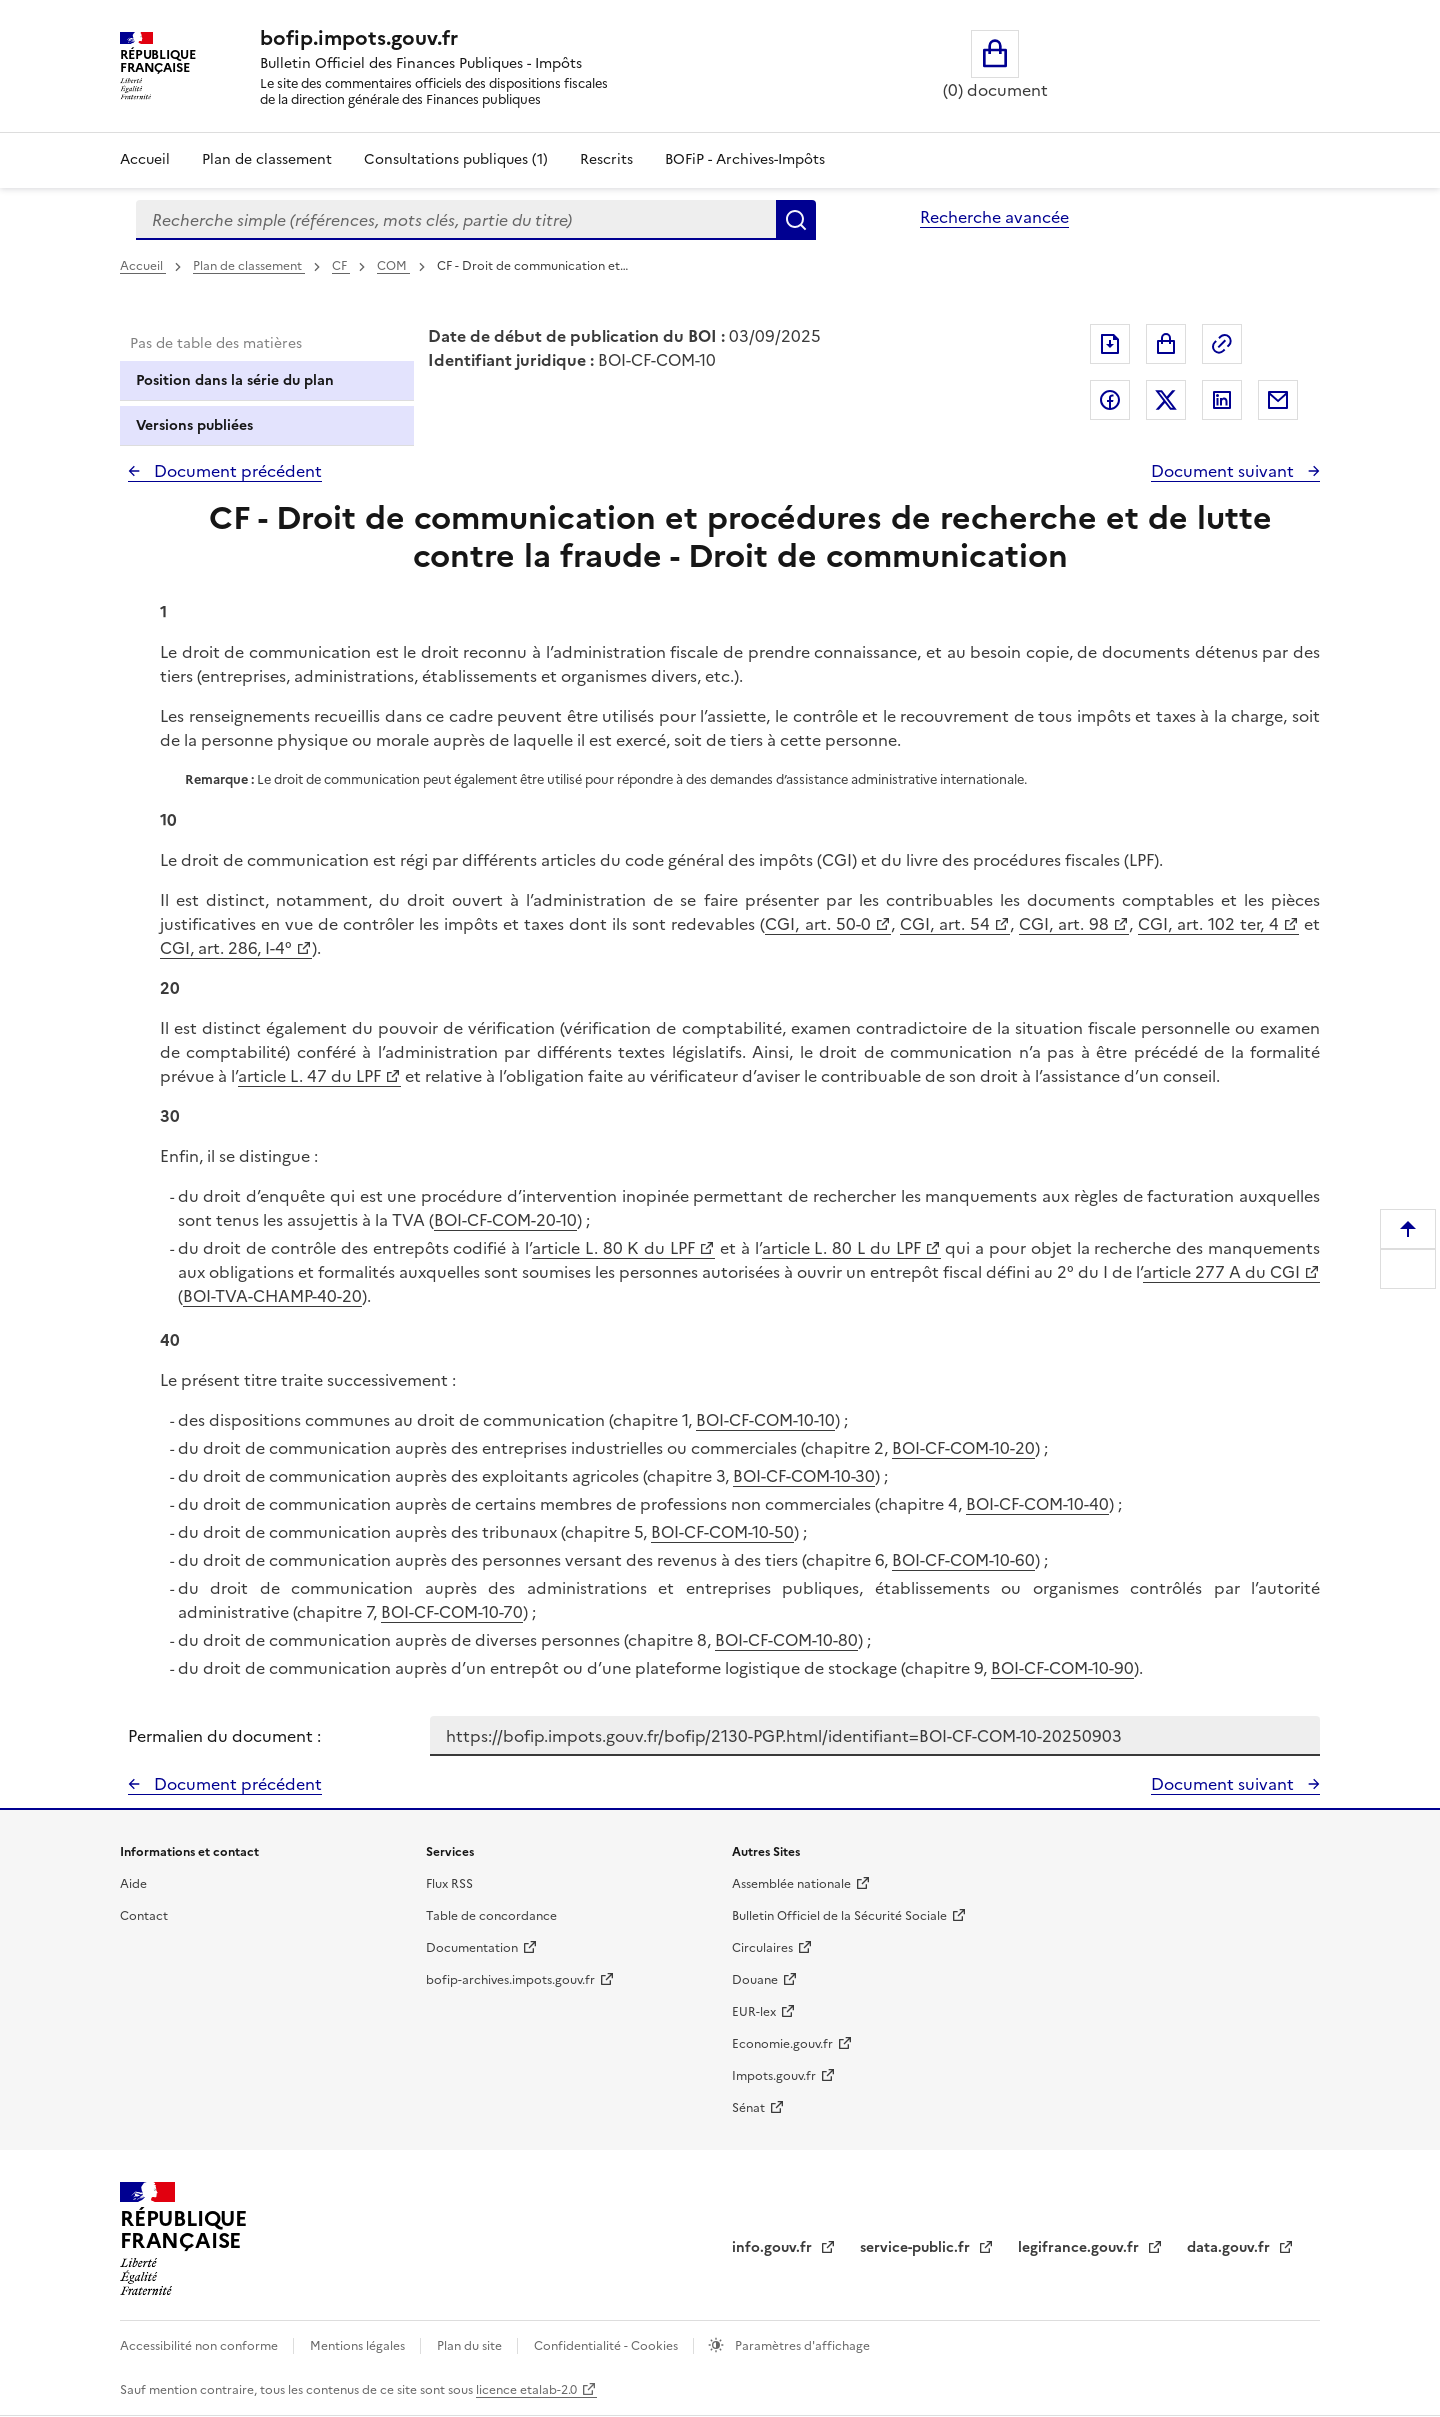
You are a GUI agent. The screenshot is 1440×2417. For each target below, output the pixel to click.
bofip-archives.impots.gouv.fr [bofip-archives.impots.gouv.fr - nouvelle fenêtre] (510, 1980)
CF (341, 266)
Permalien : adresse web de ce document (1222, 344)
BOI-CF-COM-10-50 (722, 1532)
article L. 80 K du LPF (613, 1248)
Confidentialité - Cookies (607, 2346)
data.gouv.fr (1230, 2247)
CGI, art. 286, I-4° (226, 948)
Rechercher (796, 220)
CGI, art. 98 (1064, 924)
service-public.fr (917, 2247)
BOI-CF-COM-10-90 (1062, 1668)
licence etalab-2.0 (526, 2390)
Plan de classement (249, 266)
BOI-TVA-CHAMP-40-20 (272, 1296)
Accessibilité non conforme (200, 2346)
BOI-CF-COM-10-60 (963, 1560)
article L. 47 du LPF (309, 1076)
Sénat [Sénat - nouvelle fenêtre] (748, 2108)
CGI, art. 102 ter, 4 (1208, 924)
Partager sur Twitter (1166, 400)
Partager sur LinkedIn (1222, 400)
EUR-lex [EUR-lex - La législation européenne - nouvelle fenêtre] (754, 2012)
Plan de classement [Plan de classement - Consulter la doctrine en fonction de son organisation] (267, 159)
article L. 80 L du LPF (841, 1248)
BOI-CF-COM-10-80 (786, 1640)
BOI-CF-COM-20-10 (505, 1220)
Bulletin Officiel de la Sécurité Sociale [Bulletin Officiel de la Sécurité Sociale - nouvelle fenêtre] (839, 1916)
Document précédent (236, 471)
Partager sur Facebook (1110, 400)
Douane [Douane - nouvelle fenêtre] (755, 1980)
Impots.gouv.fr (774, 2076)
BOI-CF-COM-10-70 (452, 1612)
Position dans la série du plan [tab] (235, 380)
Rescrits (606, 159)
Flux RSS (449, 1884)
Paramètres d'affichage (801, 2346)
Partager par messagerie (1278, 400)
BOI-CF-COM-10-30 (804, 1476)
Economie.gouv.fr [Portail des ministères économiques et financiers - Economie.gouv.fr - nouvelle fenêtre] (782, 2044)
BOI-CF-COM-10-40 (1037, 1504)
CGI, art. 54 (945, 924)
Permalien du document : (224, 1736)
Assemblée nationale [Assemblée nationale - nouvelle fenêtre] (791, 1884)
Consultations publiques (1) (456, 159)
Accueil (145, 159)
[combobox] (456, 220)
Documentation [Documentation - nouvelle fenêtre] (472, 1948)
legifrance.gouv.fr (1080, 2247)
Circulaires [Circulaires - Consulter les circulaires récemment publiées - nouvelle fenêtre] (762, 1948)
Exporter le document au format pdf (1110, 344)
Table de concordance (491, 1916)
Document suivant (1224, 471)
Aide (133, 1884)
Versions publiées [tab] (194, 425)
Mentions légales (359, 2346)
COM (393, 266)
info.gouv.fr (774, 2247)
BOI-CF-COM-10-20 (963, 1448)
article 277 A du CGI (1221, 1272)
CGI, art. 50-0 (817, 924)
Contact (144, 1916)
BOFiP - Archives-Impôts (745, 159)
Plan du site (471, 2346)
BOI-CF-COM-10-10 (765, 1420)
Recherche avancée (994, 217)
